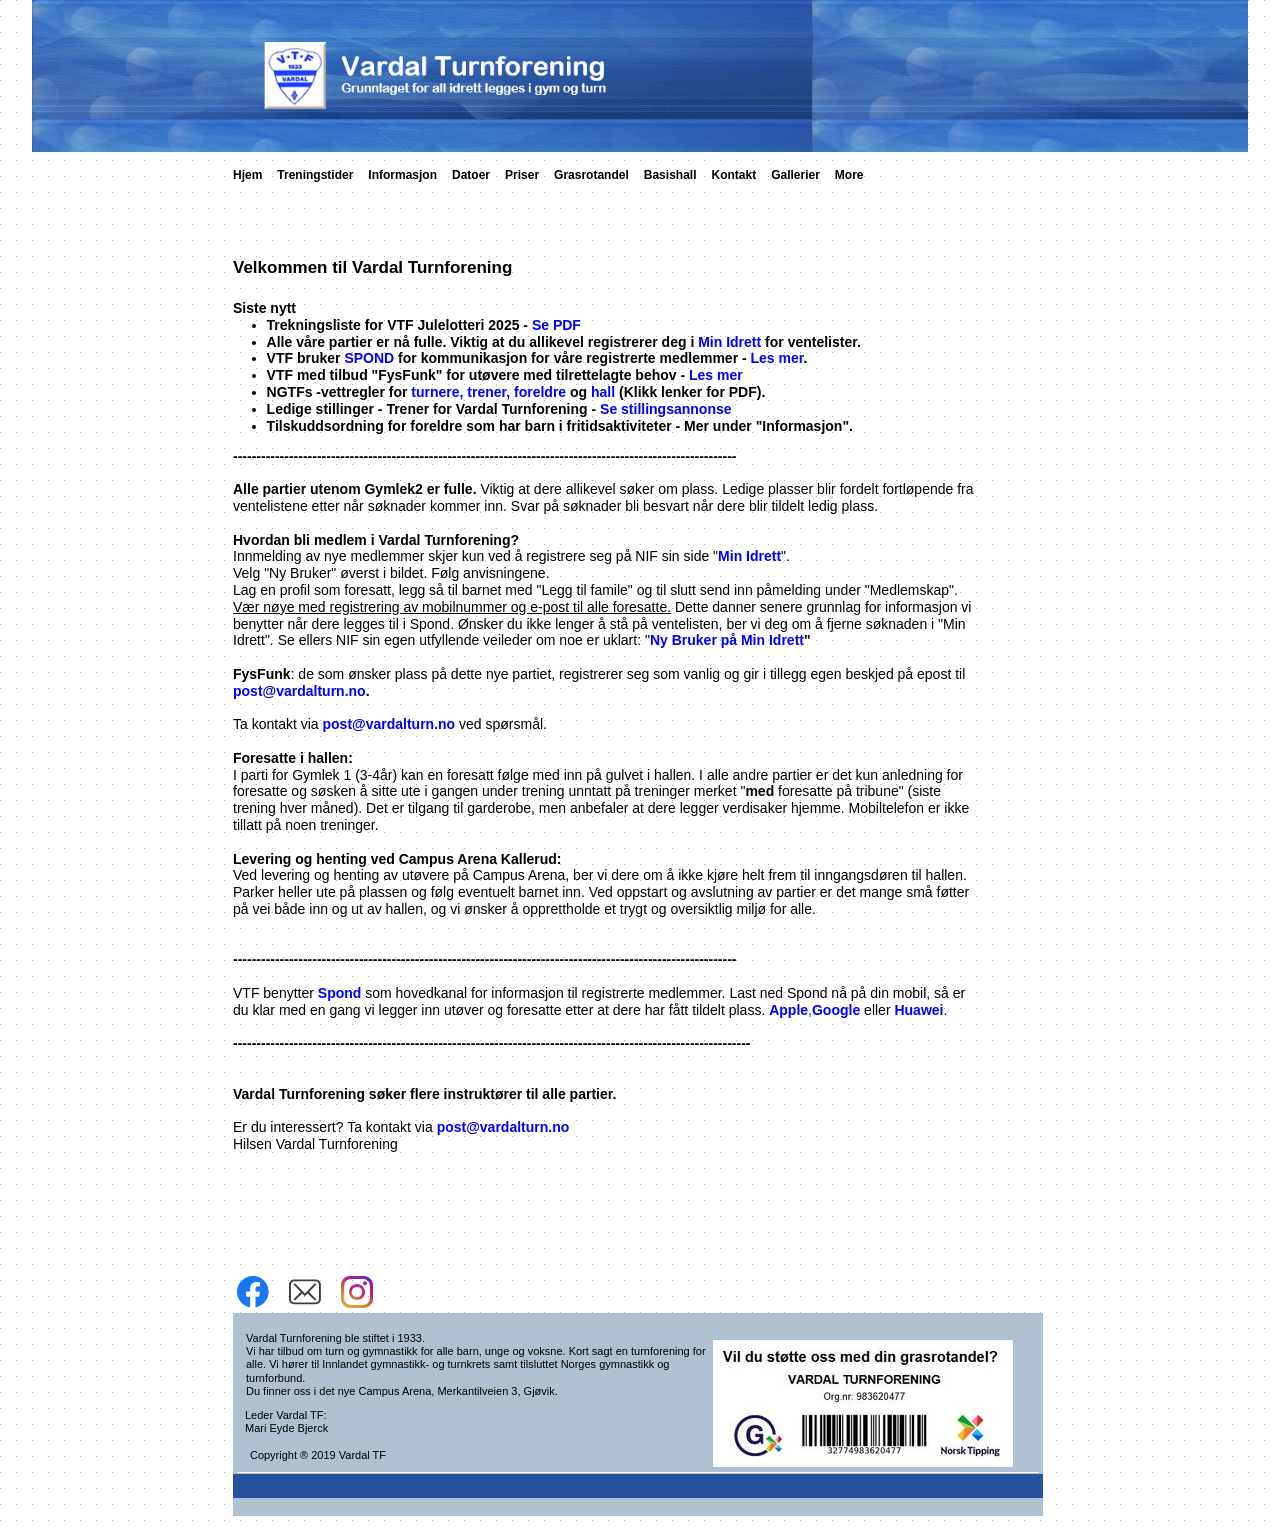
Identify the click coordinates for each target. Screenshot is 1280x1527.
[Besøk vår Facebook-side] (253, 1292)
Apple (788, 1010)
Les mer (777, 358)
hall (605, 392)
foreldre (540, 392)
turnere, (437, 392)
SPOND (369, 358)
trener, (488, 392)
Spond (340, 993)
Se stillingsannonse (665, 409)
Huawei (918, 1010)
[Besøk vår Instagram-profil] (357, 1292)
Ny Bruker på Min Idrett (727, 640)
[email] (305, 1292)
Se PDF (556, 325)
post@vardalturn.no (299, 691)
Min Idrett (729, 342)
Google (836, 1010)
